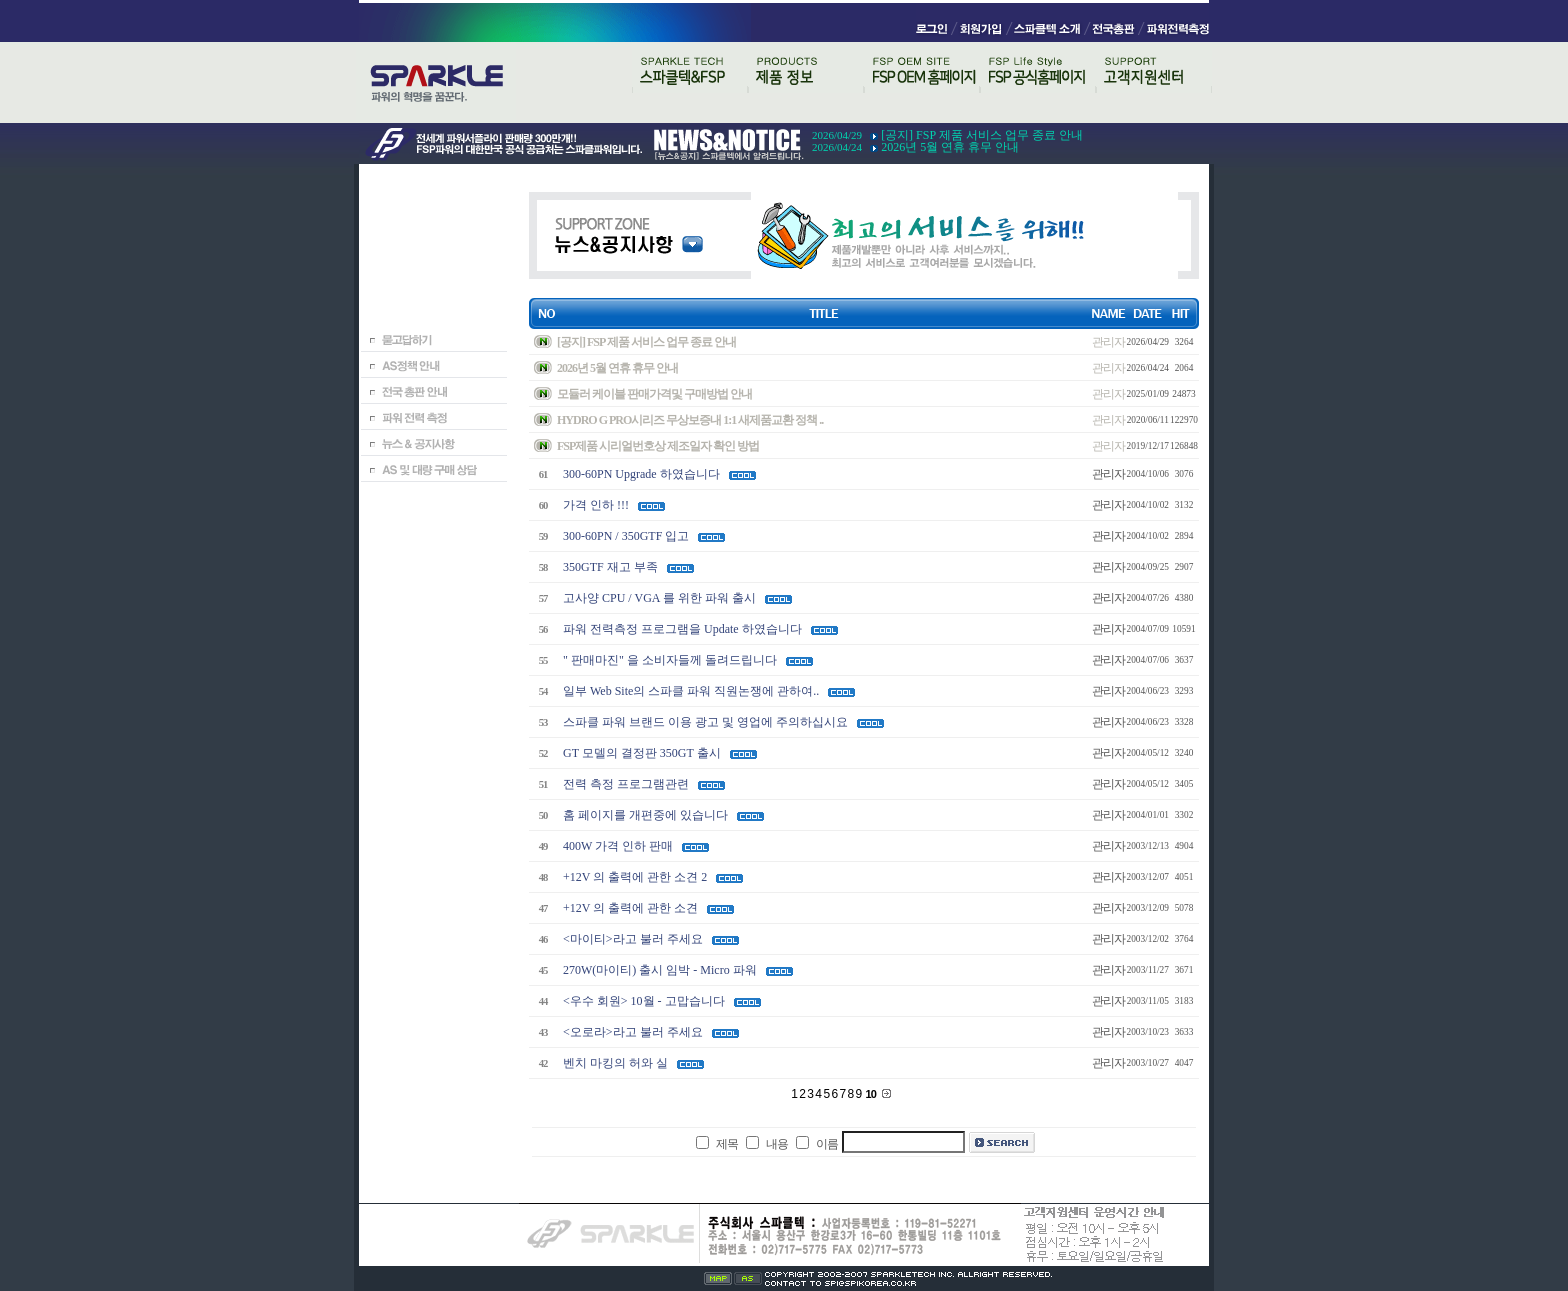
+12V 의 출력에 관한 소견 (630, 908)
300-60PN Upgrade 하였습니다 (641, 474)
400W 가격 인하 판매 (618, 846)
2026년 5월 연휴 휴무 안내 (950, 147)
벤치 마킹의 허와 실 (615, 1063)
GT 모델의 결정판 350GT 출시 (642, 753)
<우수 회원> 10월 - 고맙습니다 (644, 1001)
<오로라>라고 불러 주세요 (633, 1032)
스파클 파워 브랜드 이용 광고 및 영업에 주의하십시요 (705, 722)
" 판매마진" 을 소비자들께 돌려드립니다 (670, 660)
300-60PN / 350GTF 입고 (626, 536)
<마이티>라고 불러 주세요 (633, 939)
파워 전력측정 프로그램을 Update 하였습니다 (682, 629)
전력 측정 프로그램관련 (626, 784)
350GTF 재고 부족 (610, 567)
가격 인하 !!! (596, 505)
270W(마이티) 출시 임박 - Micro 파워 (660, 970)
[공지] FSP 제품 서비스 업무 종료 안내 (982, 135)
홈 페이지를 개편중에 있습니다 (645, 815)
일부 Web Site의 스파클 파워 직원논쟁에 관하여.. (691, 691)
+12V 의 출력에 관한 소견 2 (635, 877)
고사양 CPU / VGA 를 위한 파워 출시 (659, 598)
